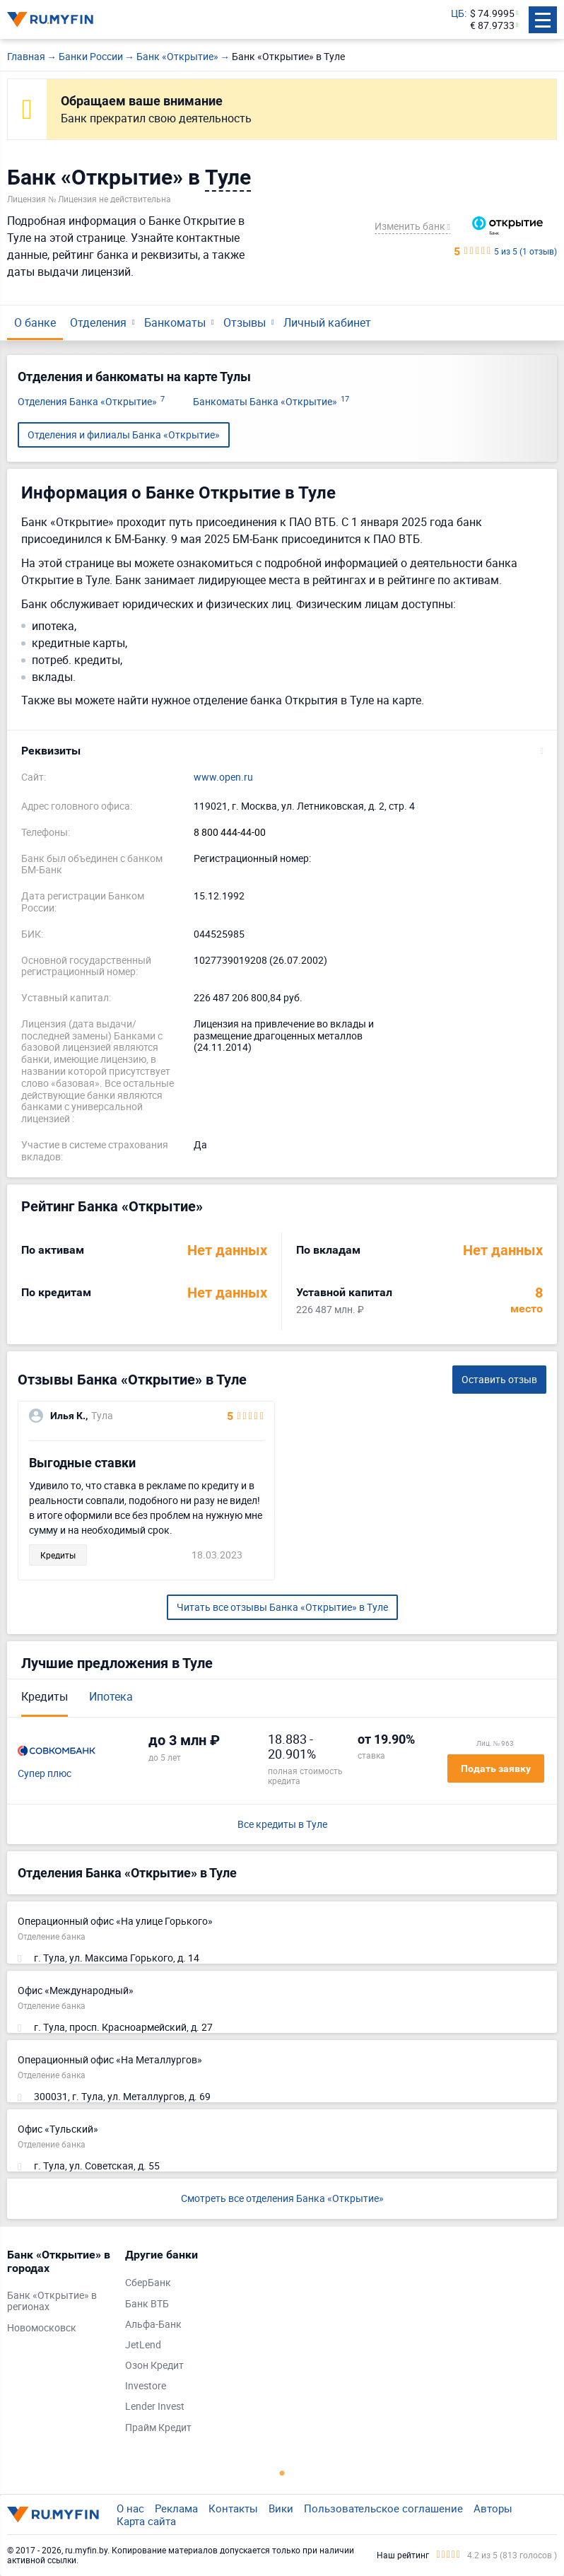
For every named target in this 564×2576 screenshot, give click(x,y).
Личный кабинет (327, 322)
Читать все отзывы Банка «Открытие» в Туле (282, 1607)
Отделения (98, 322)
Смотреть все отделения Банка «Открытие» (282, 2198)
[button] (282, 751)
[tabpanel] (59, 2294)
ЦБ (457, 14)
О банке (35, 322)
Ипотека (111, 1696)
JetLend (143, 2345)
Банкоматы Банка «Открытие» (271, 402)
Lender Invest (154, 2407)
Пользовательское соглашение (383, 2508)
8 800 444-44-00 (230, 833)
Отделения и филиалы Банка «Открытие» (124, 434)
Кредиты (44, 1696)
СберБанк (148, 2283)
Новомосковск (41, 2328)
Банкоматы (175, 322)
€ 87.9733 (492, 26)
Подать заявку (496, 1768)
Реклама (176, 2508)
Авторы (493, 2508)
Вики (281, 2508)
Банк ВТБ (147, 2304)
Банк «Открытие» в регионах (52, 2302)
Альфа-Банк (153, 2325)
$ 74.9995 (492, 14)
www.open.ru (223, 777)
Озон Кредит (154, 2366)
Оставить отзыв (499, 1379)
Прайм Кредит (158, 2428)
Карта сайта (146, 2520)
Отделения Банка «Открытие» (91, 402)
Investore (145, 2386)
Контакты (233, 2508)
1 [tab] (282, 2473)
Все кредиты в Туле (282, 1825)
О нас (130, 2508)
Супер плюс (44, 1774)
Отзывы (244, 322)
